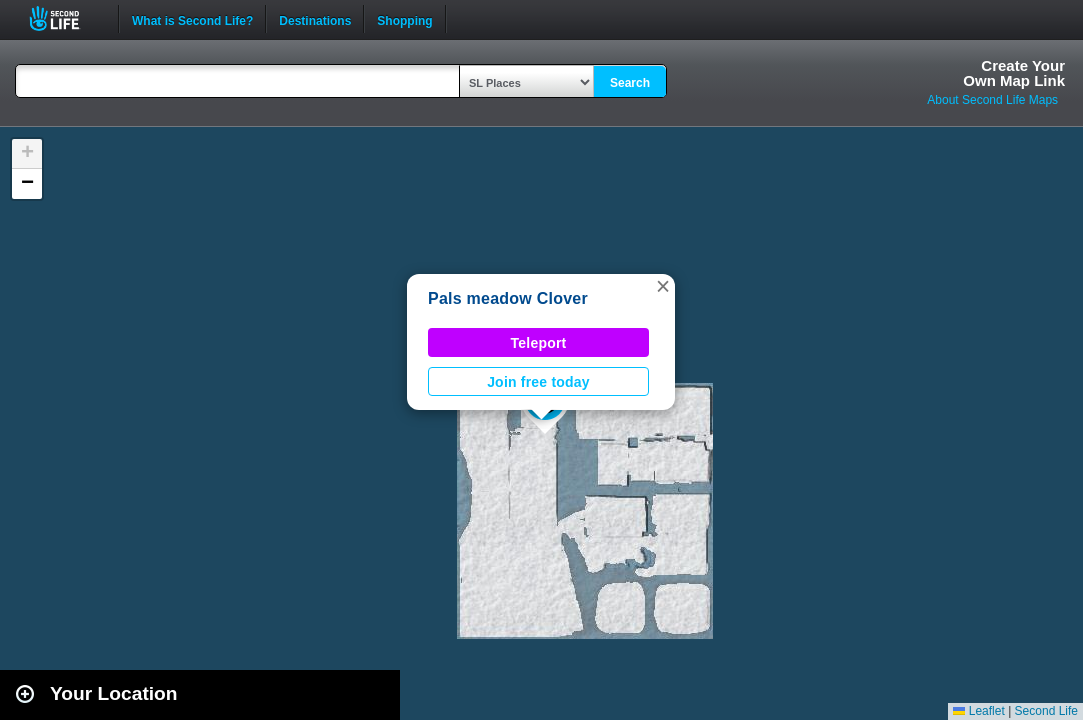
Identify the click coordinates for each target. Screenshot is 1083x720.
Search (630, 83)
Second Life (65, 18)
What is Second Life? (192, 19)
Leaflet (978, 711)
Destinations (315, 19)
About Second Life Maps (992, 100)
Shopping (404, 19)
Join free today (538, 382)
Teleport (539, 343)
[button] (663, 286)
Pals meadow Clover (508, 298)
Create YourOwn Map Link (1014, 73)
